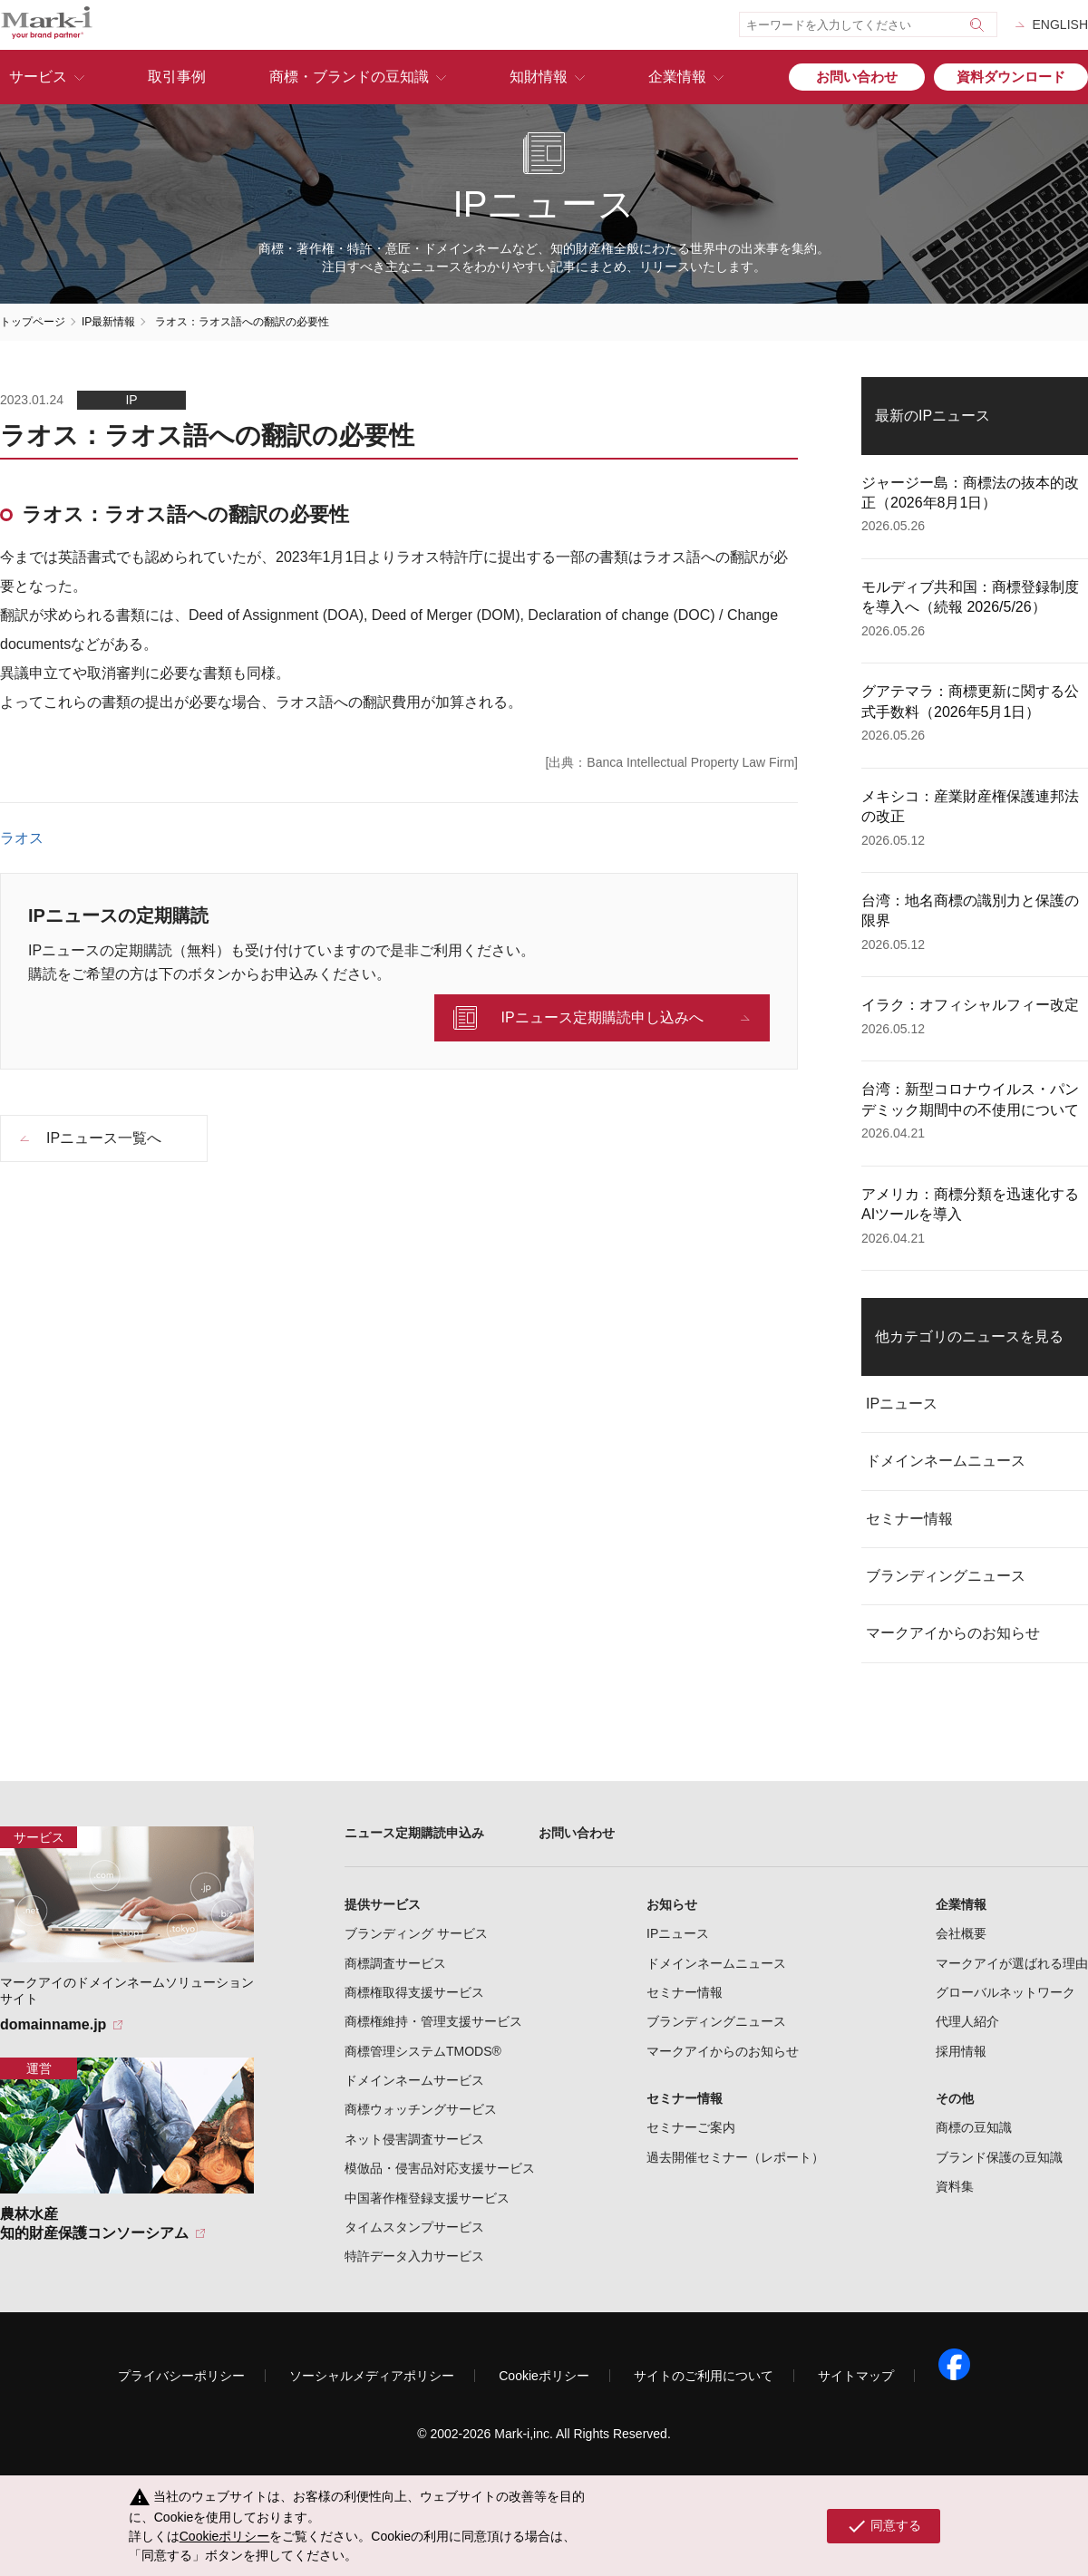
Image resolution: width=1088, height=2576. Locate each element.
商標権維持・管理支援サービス (433, 2021)
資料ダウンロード (1011, 76)
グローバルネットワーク (1005, 1992)
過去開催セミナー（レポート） (735, 2157)
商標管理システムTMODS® (423, 2051)
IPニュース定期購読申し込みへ (601, 1017)
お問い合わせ (857, 76)
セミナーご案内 (690, 2127)
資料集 (955, 2186)
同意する (883, 2526)
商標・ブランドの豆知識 (349, 76)
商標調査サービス (395, 1963)
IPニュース (901, 1403)
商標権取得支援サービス (414, 1992)
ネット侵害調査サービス (414, 2139)
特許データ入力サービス (414, 2256)
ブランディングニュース (945, 1575)
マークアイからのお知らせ (953, 1633)
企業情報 (677, 76)
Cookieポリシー (544, 2375)
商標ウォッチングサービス (421, 2109)
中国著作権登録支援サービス (427, 2198)
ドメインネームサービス (414, 2080)
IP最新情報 (108, 321)
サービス (38, 76)
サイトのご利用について (703, 2375)
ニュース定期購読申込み (414, 1832)
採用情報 (961, 2051)
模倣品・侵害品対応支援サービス (440, 2168)
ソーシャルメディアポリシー (371, 2375)
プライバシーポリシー (181, 2375)
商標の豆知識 (974, 2127)
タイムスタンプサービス (414, 2227)
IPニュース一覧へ (103, 1138)
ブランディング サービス (416, 1933)
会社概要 (961, 1933)
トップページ (32, 321)
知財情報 (539, 76)
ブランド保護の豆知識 (999, 2157)
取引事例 (177, 76)
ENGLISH (1060, 24)
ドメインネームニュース (945, 1460)
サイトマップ (856, 2375)
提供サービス (383, 1904)
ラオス (22, 838)
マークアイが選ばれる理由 (1012, 1963)
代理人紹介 (967, 2021)
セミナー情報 (909, 1518)
